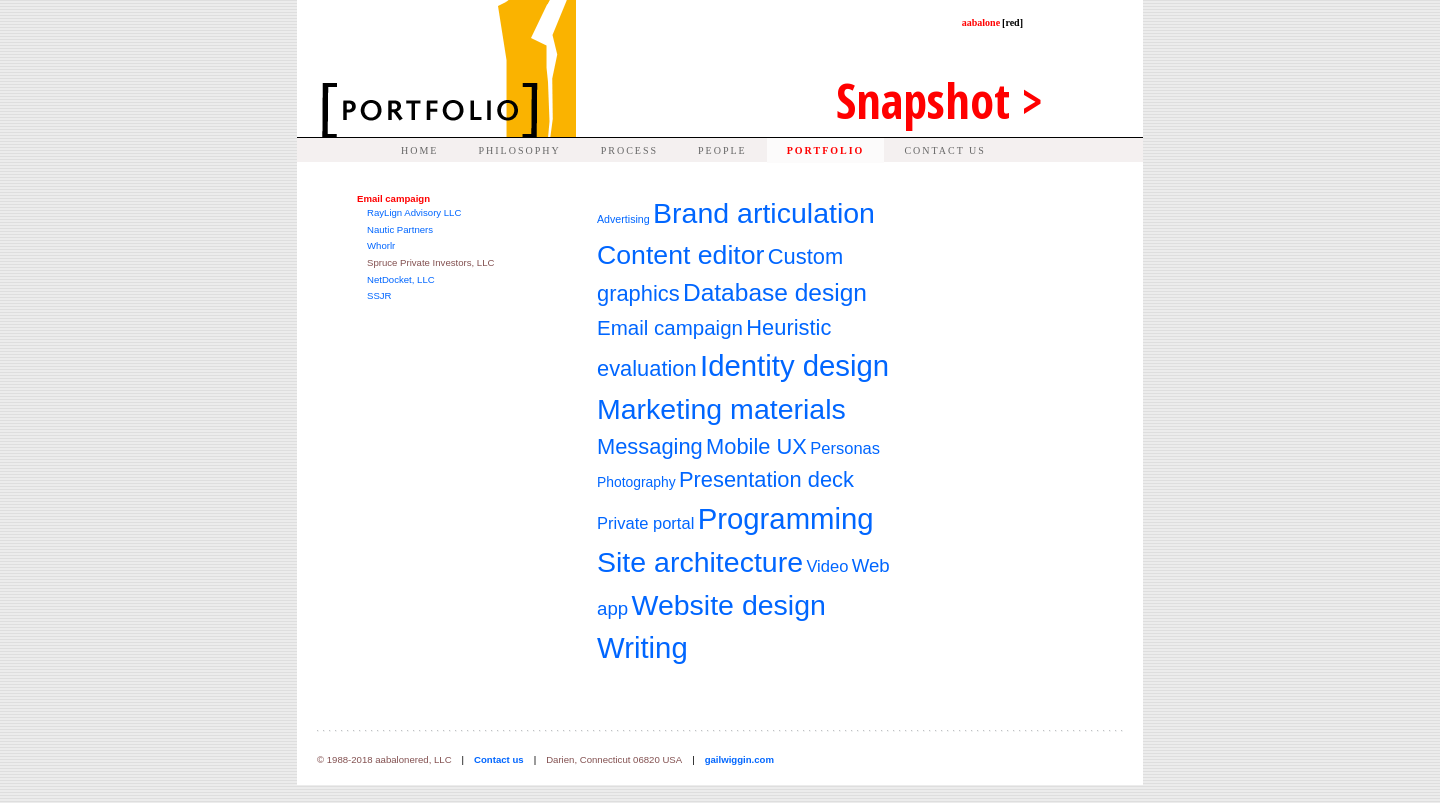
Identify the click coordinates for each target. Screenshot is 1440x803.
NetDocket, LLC (401, 279)
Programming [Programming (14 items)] (786, 518)
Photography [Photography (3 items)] (636, 482)
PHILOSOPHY (519, 150)
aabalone (992, 22)
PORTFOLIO (826, 150)
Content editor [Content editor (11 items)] (680, 255)
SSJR (379, 295)
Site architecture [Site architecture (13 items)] (700, 562)
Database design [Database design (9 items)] (775, 292)
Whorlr (381, 245)
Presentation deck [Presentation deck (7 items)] (766, 479)
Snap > (939, 100)
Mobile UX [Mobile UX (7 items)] (756, 446)
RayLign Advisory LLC (414, 212)
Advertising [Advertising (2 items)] (623, 219)
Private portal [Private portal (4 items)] (645, 523)
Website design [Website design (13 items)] (728, 605)
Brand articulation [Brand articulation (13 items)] (764, 213)
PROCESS (629, 150)
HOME (419, 150)
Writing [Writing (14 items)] (642, 647)
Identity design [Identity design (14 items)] (794, 365)
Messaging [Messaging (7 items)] (650, 446)
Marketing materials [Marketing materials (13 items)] (721, 409)
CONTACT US (945, 150)
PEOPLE (722, 150)
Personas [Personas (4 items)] (845, 448)
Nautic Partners (400, 229)
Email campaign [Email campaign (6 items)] (670, 327)
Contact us (499, 759)
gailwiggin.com (739, 759)
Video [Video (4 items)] (827, 566)
